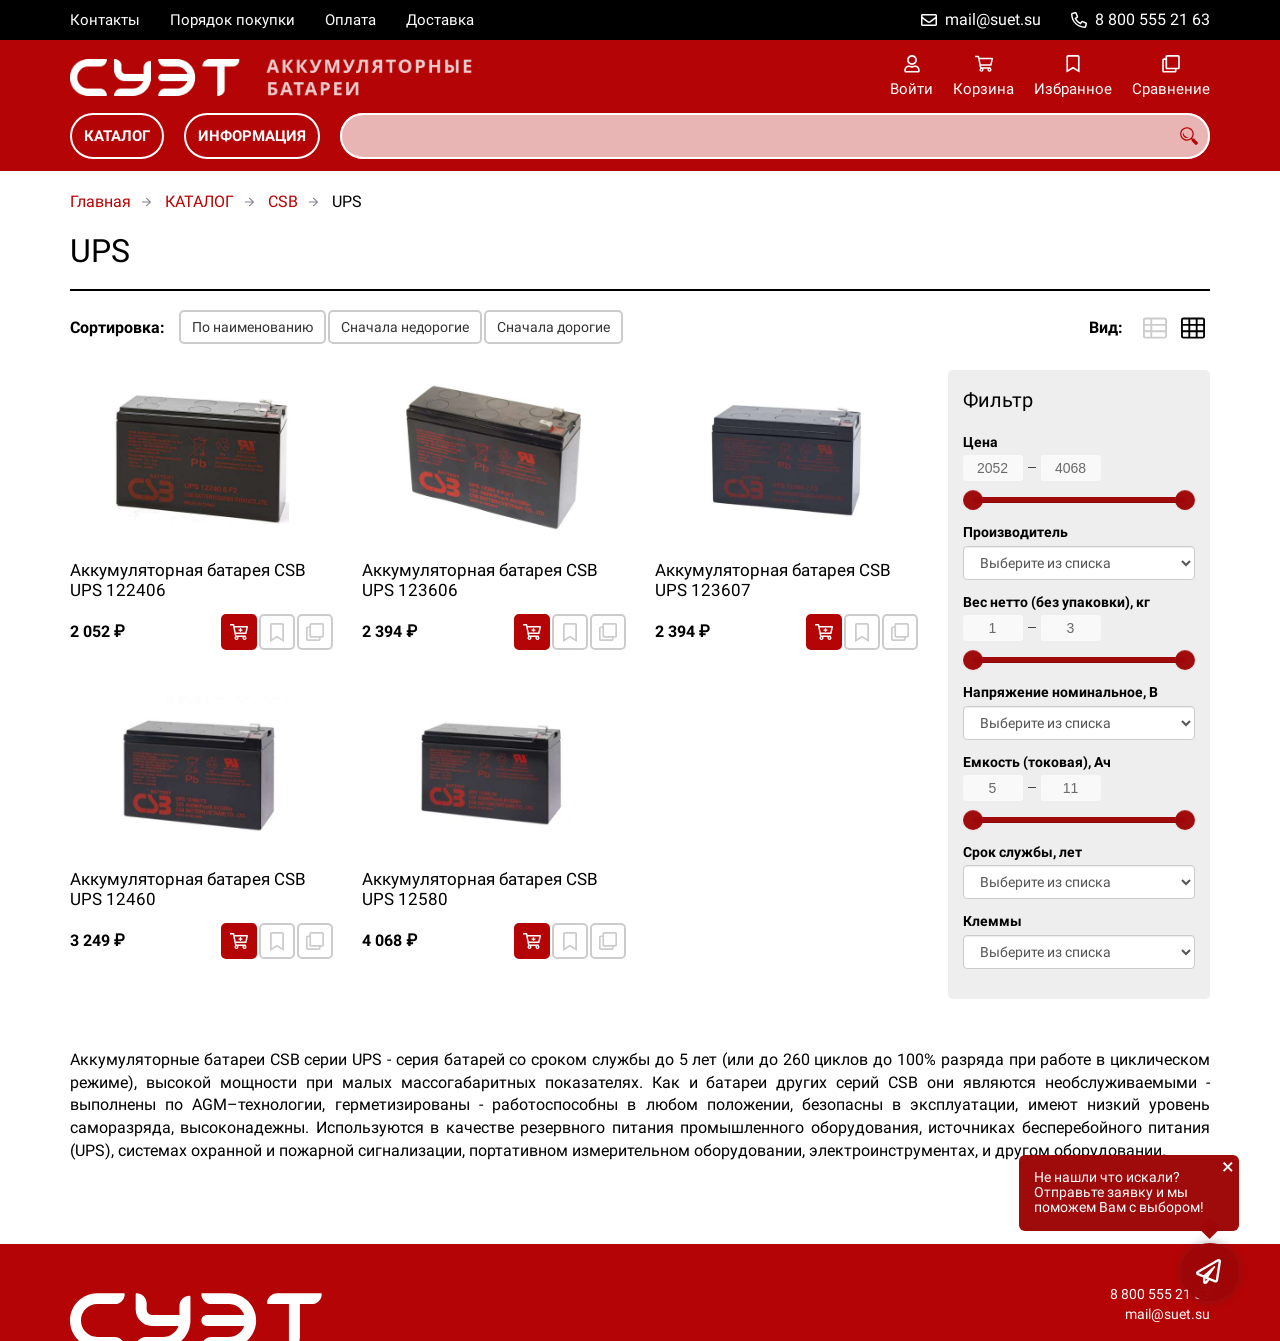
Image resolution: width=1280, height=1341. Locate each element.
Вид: (1106, 327)
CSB (283, 201)
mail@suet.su (993, 19)
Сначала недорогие (405, 327)
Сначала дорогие (553, 327)
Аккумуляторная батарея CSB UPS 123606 (480, 580)
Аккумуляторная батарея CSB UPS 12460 (188, 889)
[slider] (973, 500)
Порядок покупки (232, 20)
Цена (980, 442)
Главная (100, 201)
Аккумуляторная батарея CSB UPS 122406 (188, 580)
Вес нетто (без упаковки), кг (1056, 602)
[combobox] (775, 136)
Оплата (350, 20)
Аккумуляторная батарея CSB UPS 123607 (773, 580)
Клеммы (992, 921)
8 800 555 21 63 (1152, 19)
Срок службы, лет (1022, 852)
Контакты (105, 20)
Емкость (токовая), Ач (1037, 762)
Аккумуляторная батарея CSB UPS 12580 (480, 889)
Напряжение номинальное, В (1060, 692)
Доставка (440, 20)
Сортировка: (117, 327)
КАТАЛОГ (117, 136)
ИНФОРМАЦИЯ (252, 136)
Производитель (1015, 532)
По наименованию (252, 327)
